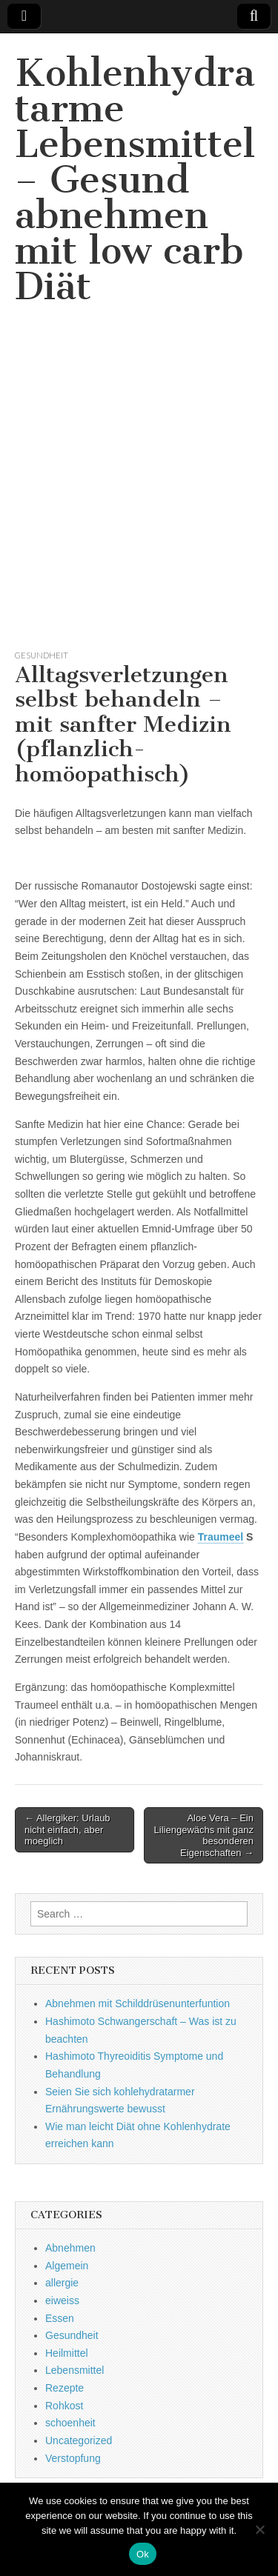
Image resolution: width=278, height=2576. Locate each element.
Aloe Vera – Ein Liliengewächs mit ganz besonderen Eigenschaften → (204, 1835)
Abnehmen (70, 2248)
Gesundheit (41, 655)
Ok (142, 2554)
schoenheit (70, 2423)
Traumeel (220, 1537)
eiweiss (62, 2300)
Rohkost (64, 2406)
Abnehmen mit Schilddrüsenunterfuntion (137, 2003)
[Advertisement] (139, 495)
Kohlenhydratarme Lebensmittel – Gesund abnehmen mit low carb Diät (135, 179)
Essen (59, 2318)
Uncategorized (78, 2440)
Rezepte (64, 2388)
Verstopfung (73, 2458)
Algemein (66, 2266)
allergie (62, 2283)
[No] (259, 2529)
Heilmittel (66, 2353)
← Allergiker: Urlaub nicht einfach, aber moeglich (67, 1829)
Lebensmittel (74, 2370)
